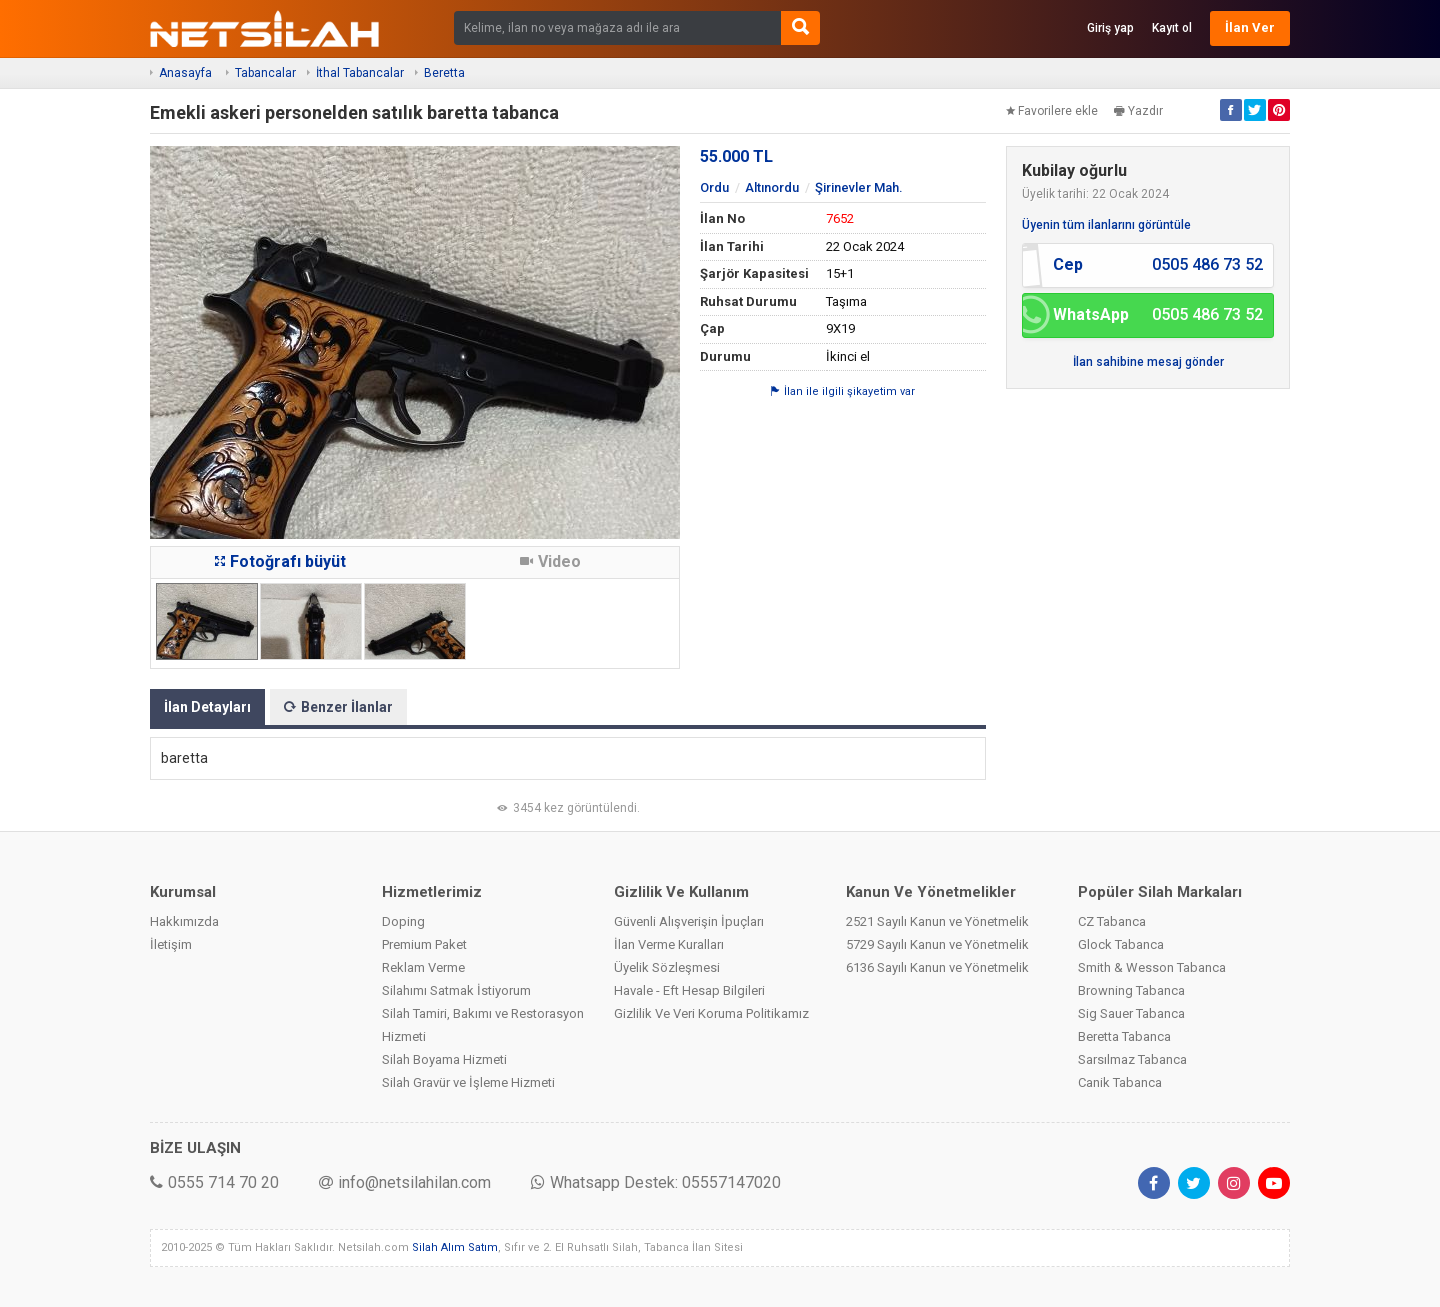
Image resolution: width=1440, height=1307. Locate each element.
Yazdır (1138, 111)
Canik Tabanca (1120, 1082)
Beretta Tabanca (1124, 1036)
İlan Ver (1250, 27)
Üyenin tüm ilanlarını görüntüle (1106, 225)
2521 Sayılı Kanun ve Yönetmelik (937, 921)
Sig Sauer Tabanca (1131, 1013)
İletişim (171, 944)
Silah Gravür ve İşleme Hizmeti (468, 1082)
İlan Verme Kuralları (669, 944)
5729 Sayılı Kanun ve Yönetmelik (937, 944)
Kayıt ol (1172, 28)
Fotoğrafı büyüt (280, 561)
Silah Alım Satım (455, 1247)
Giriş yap (1110, 28)
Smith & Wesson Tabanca (1152, 967)
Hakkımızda (184, 921)
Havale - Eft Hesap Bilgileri (689, 990)
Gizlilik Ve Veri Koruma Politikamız (711, 1013)
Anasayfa (185, 73)
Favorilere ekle (1052, 111)
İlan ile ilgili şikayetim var (843, 391)
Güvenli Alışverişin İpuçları (689, 921)
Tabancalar (265, 73)
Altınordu (772, 187)
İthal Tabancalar (360, 73)
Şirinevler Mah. (859, 187)
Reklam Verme (423, 967)
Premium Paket (424, 944)
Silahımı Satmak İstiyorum (456, 990)
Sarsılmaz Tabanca (1132, 1059)
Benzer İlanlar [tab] (338, 707)
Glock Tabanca (1121, 944)
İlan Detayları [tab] (207, 707)
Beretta (444, 73)
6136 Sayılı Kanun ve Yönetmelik (937, 967)
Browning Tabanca (1131, 990)
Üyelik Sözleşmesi (667, 967)
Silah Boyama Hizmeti (444, 1059)
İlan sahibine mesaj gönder (1148, 362)
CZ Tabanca (1112, 921)
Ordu (714, 187)
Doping (403, 921)
